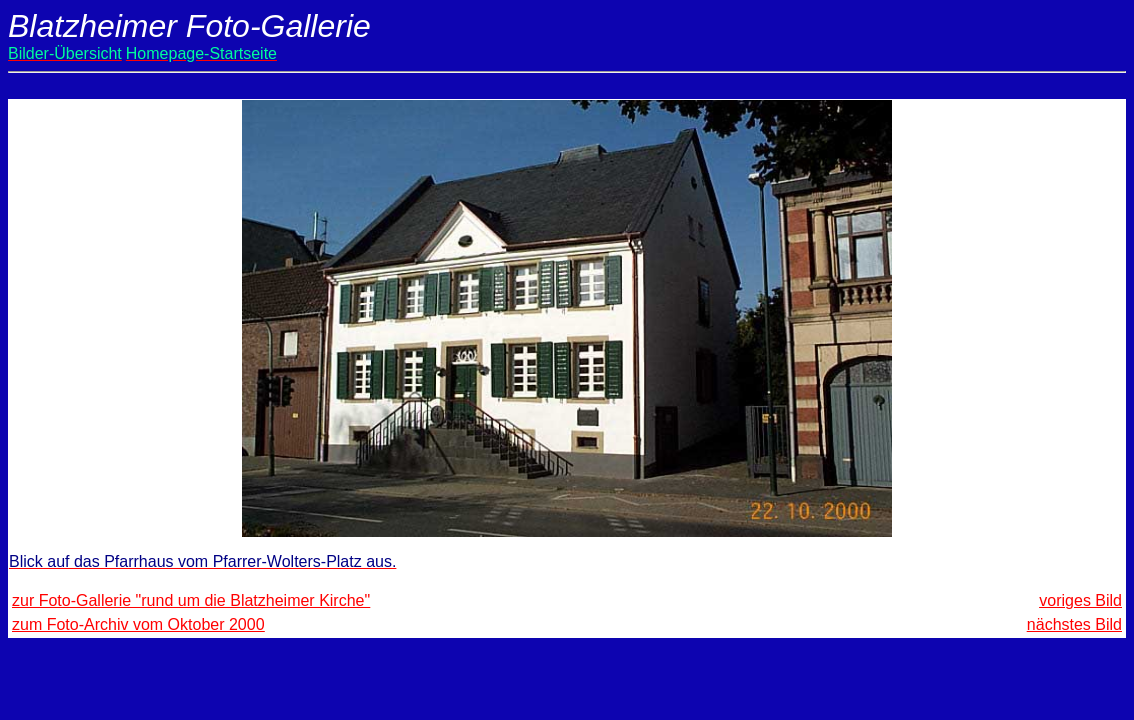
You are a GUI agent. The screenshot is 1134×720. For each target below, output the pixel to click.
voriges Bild (1080, 600)
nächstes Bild (1074, 624)
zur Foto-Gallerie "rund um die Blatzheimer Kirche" (191, 600)
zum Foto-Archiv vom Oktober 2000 (138, 624)
